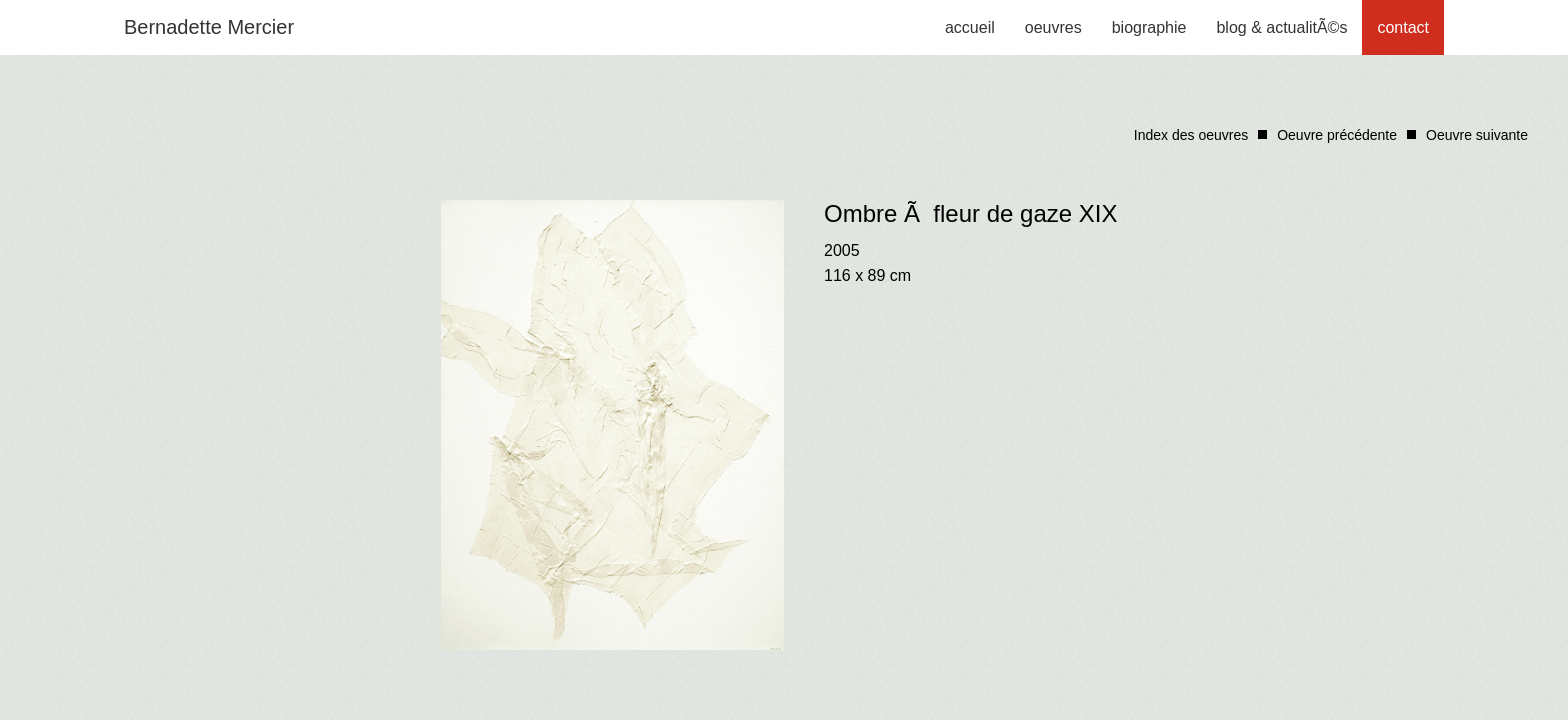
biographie (1149, 27)
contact (1403, 27)
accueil (970, 27)
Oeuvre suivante (1477, 135)
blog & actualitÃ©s (1281, 27)
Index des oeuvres (1191, 135)
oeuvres (1053, 27)
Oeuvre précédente (1337, 135)
